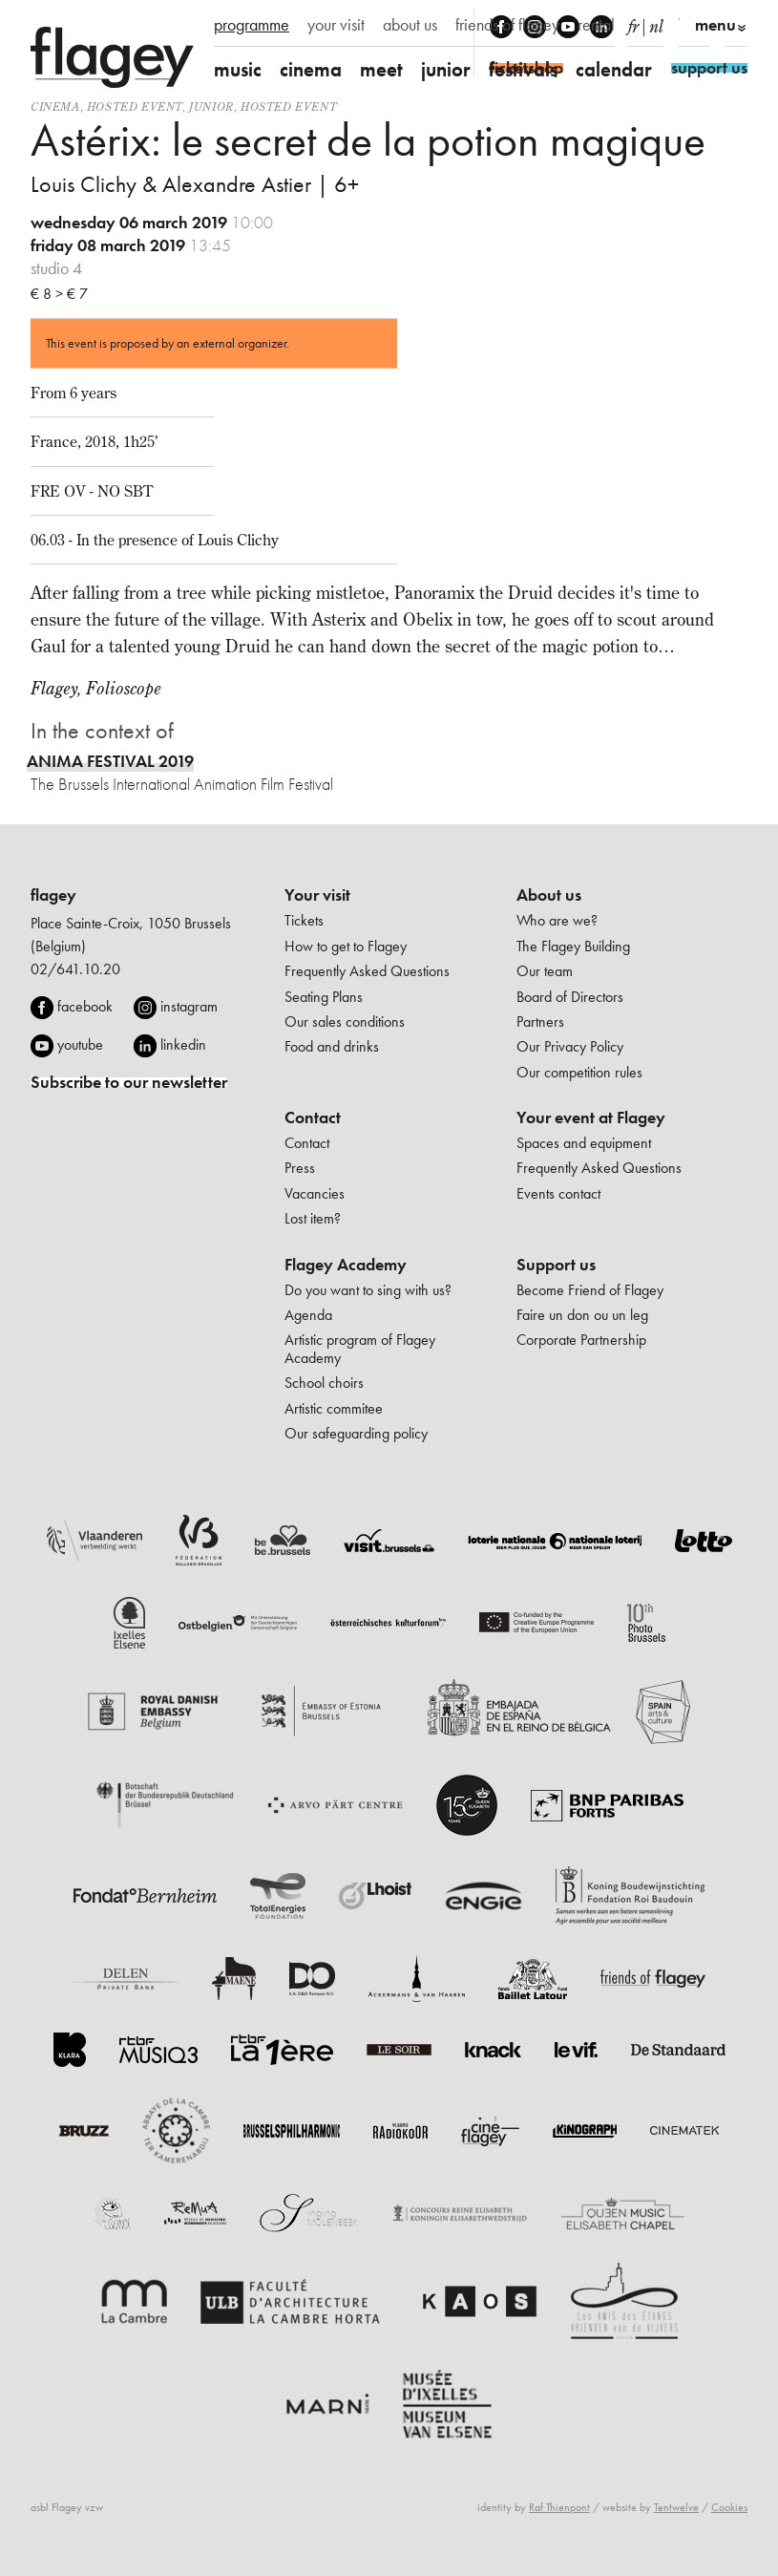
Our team (544, 971)
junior (446, 69)
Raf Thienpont (559, 2507)
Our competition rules (579, 1072)
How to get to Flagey (345, 946)
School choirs (324, 1383)
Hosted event (134, 106)
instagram (189, 1006)
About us (548, 895)
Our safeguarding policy (356, 1433)
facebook (85, 1006)
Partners (540, 1021)
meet (381, 69)
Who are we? (557, 920)
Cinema (55, 106)
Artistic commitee (333, 1408)
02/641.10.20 (75, 969)
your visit (336, 24)
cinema (311, 69)
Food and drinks (331, 1046)
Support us (556, 1264)
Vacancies (314, 1193)
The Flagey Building (573, 946)
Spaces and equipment (583, 1143)
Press (299, 1168)
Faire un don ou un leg (582, 1315)
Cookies (729, 2507)
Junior (211, 106)
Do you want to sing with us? (368, 1290)
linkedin (183, 1044)
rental (596, 24)
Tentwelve (676, 2507)
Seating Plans (323, 997)
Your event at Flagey (590, 1117)
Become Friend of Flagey (589, 1290)
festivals (523, 69)
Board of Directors (569, 997)
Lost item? (312, 1218)
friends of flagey (507, 24)
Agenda (308, 1315)
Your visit (317, 895)
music (238, 69)
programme (251, 24)
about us (410, 24)
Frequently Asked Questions (367, 971)
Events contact (558, 1193)
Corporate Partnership (581, 1340)
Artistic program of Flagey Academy (359, 1348)
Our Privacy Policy (569, 1046)
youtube (80, 1044)
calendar (614, 69)
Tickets (304, 920)
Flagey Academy (345, 1264)
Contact (312, 1117)
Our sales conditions (344, 1021)
